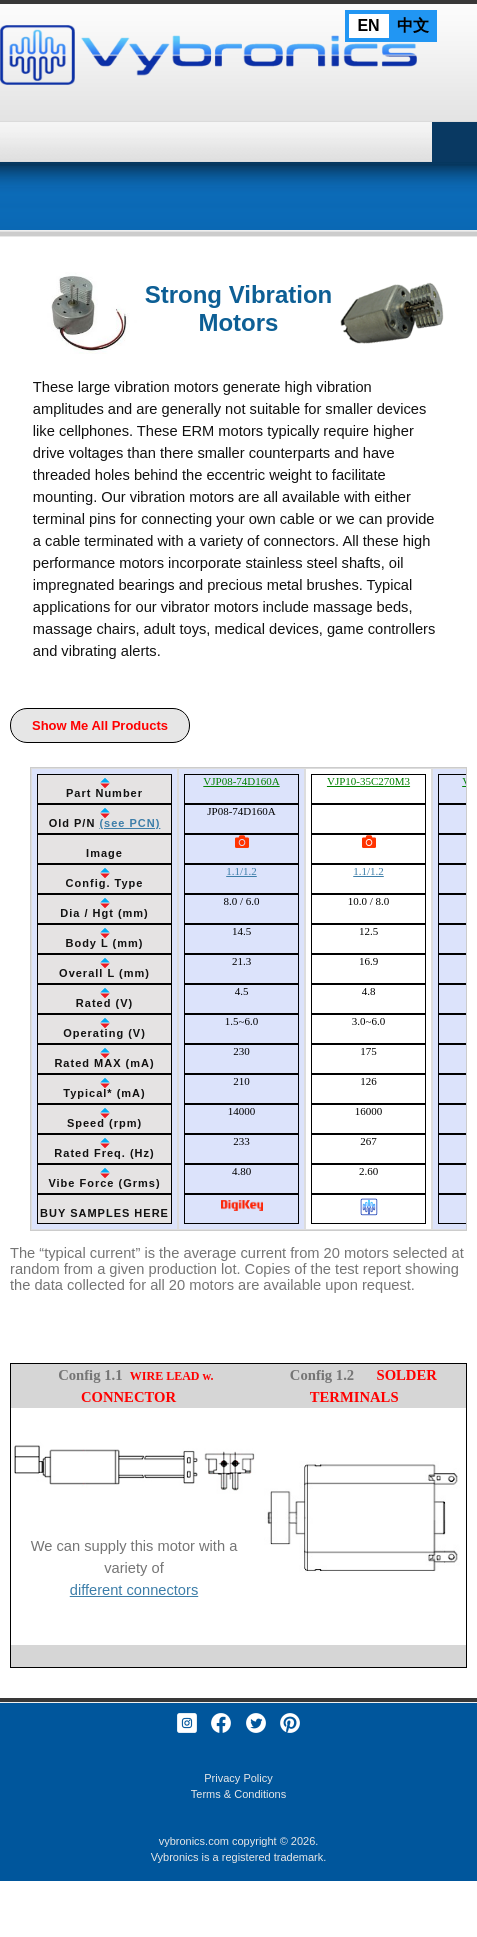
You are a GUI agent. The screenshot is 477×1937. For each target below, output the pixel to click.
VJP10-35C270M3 (368, 781)
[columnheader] (104, 789)
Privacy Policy (238, 1778)
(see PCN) (129, 823)
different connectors (134, 1590)
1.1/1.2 (241, 871)
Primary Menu (454, 142)
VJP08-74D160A (241, 781)
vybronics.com (194, 1841)
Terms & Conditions (238, 1794)
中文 (413, 25)
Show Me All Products (100, 725)
